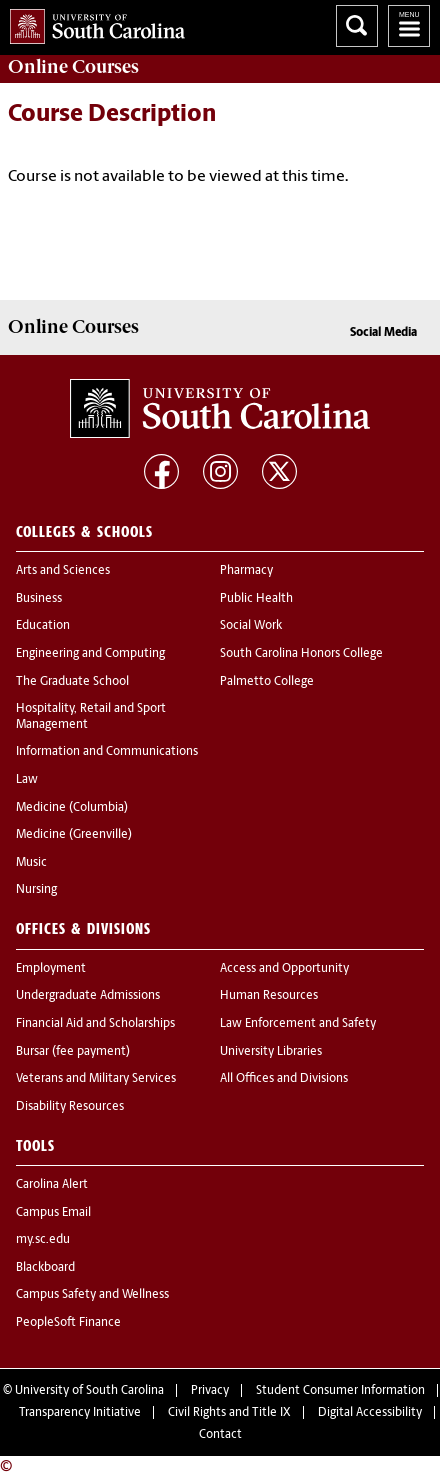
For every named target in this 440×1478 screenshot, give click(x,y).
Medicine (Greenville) (74, 835)
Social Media (383, 333)
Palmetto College (267, 682)
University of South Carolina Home (92, 22)
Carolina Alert (52, 1185)
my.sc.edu (43, 1240)
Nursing (36, 890)
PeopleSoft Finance (68, 1323)
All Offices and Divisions (284, 1079)
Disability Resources (70, 1107)
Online (73, 67)
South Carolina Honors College (301, 654)
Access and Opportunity (284, 969)
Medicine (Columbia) (72, 808)
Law (27, 780)
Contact (220, 1435)
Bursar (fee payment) (73, 1052)
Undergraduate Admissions (88, 996)
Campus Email (53, 1213)
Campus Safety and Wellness (92, 1295)
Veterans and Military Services (96, 1079)
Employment (51, 969)
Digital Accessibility (370, 1413)
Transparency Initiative (80, 1413)
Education (43, 626)
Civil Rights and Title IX (229, 1413)
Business (39, 599)
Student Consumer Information (340, 1391)
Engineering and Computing (90, 654)
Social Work (251, 626)
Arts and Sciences (63, 571)
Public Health (256, 599)
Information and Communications (107, 752)
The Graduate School (72, 682)
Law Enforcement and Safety (298, 1024)
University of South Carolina (89, 1391)
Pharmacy (246, 571)
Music (31, 863)
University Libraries (271, 1052)
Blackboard (45, 1268)
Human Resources (269, 996)
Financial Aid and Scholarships (95, 1024)
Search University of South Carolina (357, 26)
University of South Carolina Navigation (409, 26)
